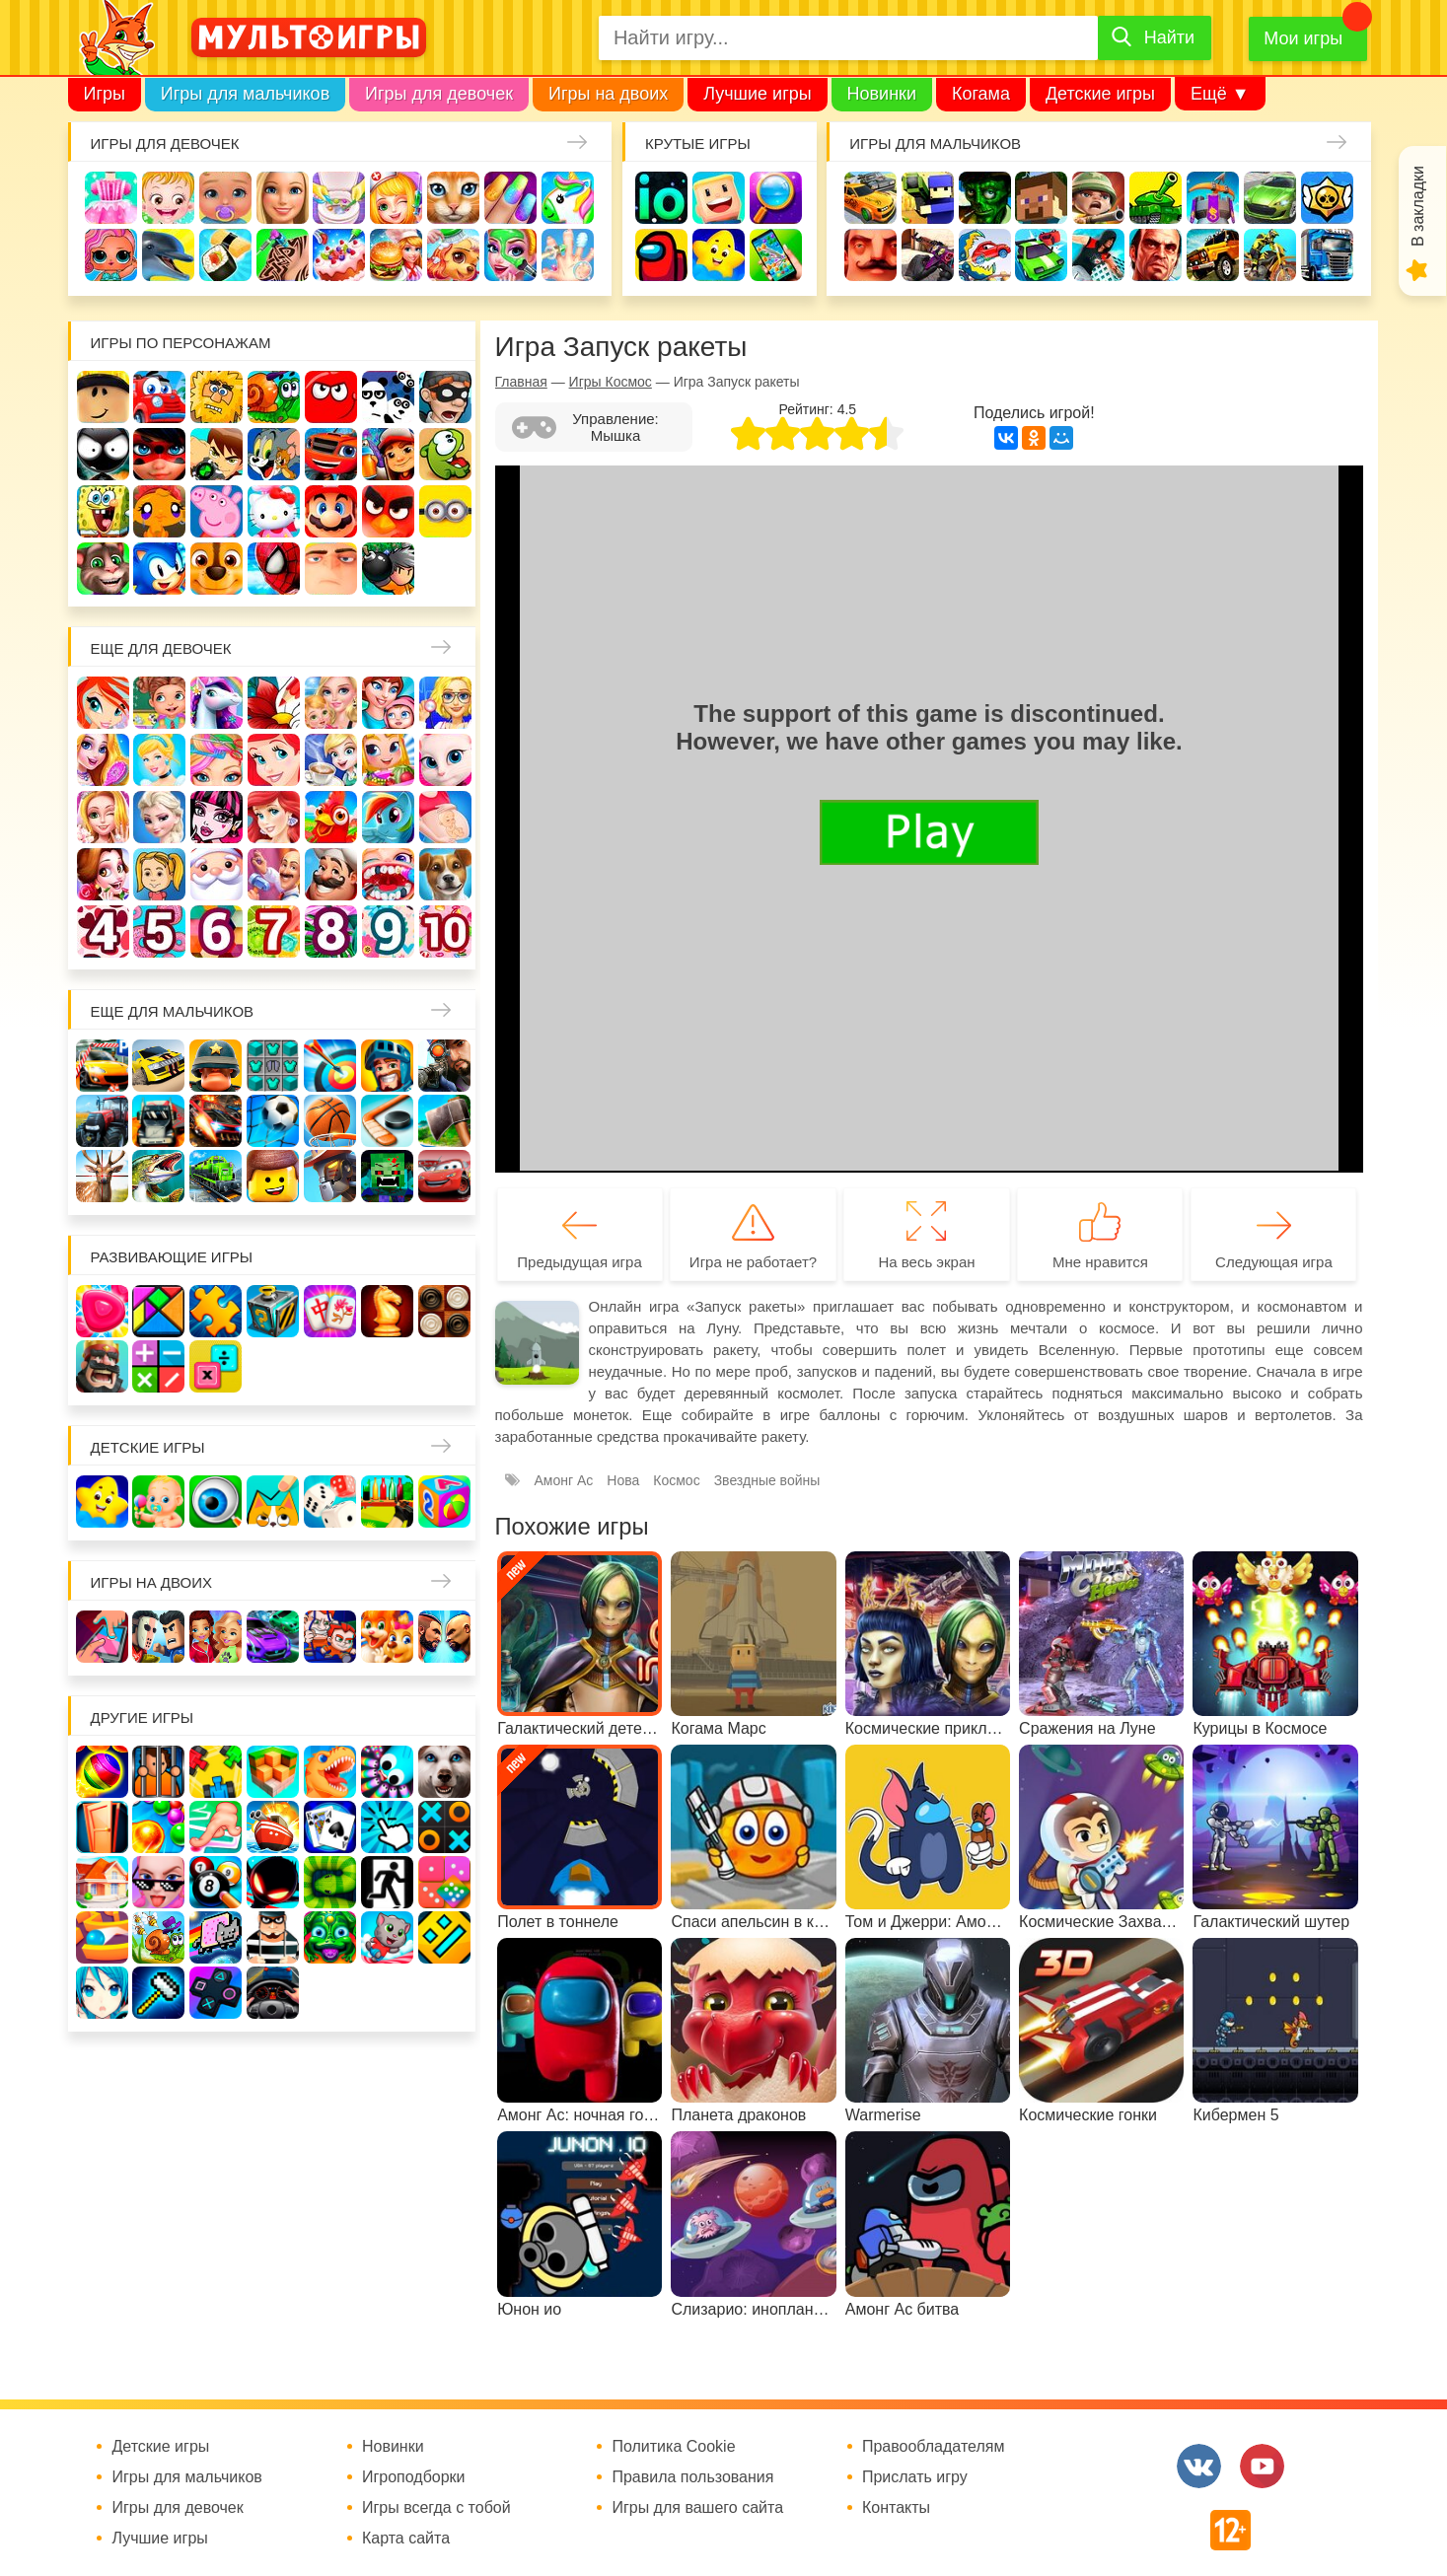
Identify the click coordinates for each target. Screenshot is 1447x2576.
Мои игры (1303, 38)
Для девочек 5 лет (159, 931)
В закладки (1418, 206)
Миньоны (445, 511)
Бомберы (388, 568)
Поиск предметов (776, 198)
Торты (339, 255)
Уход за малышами (225, 198)
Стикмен (103, 454)
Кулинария (225, 255)
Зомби (985, 198)
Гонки (870, 198)
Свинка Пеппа (216, 511)
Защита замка (1213, 198)
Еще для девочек (161, 648)
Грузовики (1327, 255)
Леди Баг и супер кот (159, 454)
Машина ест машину (985, 255)
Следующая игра (1274, 1261)
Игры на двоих (608, 94)
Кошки (453, 198)
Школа (159, 703)
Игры (104, 94)
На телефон (776, 255)
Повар (331, 874)
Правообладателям (933, 2447)
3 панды (388, 397)
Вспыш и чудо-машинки (331, 454)
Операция (568, 255)
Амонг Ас (661, 255)
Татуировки (282, 255)
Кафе (331, 760)
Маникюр (510, 198)
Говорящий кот (103, 568)
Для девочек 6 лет (216, 931)
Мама (388, 703)
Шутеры (928, 255)
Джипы (1213, 255)
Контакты (896, 2508)
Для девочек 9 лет (388, 931)
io (661, 198)
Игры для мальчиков (245, 94)
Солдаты (1098, 198)
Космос (676, 1480)
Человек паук (274, 568)
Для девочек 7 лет (274, 931)
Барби (282, 198)
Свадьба (103, 817)
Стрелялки (928, 198)
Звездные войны (767, 1480)
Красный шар (331, 397)
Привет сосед (870, 255)
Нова (623, 1480)
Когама (981, 94)
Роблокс (103, 397)
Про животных (445, 874)
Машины (1270, 198)
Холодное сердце (159, 817)
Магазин (388, 760)
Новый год (216, 874)
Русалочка (274, 760)
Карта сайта (406, 2538)
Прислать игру (915, 2477)
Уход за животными (453, 255)
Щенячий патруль (216, 568)
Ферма (331, 817)
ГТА (1155, 255)
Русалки (274, 817)
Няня (331, 703)
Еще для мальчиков (172, 1011)
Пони (388, 817)
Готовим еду (396, 255)
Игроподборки (414, 2477)
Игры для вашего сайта (697, 2508)
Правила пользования (692, 2477)
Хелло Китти (274, 511)
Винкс (103, 703)
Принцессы (159, 760)
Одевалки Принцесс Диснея (103, 874)
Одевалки (111, 198)
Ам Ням (445, 454)
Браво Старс (1327, 198)
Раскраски (274, 703)
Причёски (103, 760)
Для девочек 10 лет (445, 931)
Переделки (274, 874)
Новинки (882, 94)
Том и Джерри (274, 454)
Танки (1155, 198)
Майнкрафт (1041, 198)
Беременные (445, 817)
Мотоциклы (1270, 255)
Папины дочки (159, 874)
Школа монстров (216, 817)
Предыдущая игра (579, 1261)
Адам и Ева (216, 397)
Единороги (568, 198)
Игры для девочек (439, 94)
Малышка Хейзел (168, 198)
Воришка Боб (445, 397)
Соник (159, 568)
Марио (331, 511)
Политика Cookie (673, 2447)
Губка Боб (103, 511)
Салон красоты (510, 255)
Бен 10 (216, 454)
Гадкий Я (331, 568)
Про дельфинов (168, 255)
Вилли (159, 397)
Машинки (1041, 255)
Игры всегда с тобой (436, 2508)
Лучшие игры (757, 94)
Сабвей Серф (388, 454)
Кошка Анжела (445, 760)
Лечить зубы (388, 874)
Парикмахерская (216, 760)
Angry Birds (388, 511)
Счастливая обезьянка (159, 511)
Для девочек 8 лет (331, 931)
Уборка (339, 198)
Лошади (216, 703)
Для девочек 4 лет (103, 931)
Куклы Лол (111, 255)
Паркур (1098, 255)
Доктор (396, 198)
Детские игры (1100, 94)
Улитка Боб (274, 397)
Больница (445, 703)
